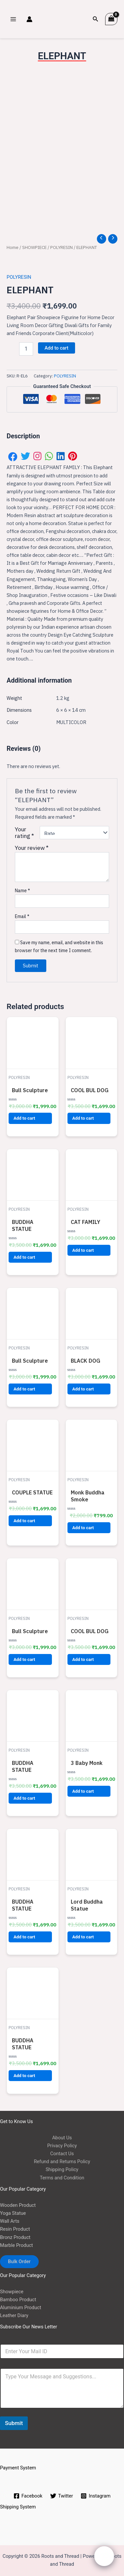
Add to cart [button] (24, 1115)
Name (22, 888)
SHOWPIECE (34, 245)
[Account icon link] (29, 19)
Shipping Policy (62, 2167)
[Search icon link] (96, 19)
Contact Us (62, 2151)
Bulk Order (19, 2259)
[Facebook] (28, 2494)
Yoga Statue (13, 2211)
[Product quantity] (26, 346)
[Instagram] (95, 2494)
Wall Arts (9, 2219)
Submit (14, 2420)
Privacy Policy (62, 2143)
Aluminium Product (20, 2305)
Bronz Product (15, 2235)
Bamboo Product (18, 2297)
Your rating (24, 830)
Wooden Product (18, 2203)
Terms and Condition (62, 2175)
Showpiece (11, 2289)
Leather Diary (14, 2313)
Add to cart (56, 346)
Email (22, 914)
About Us (62, 2135)
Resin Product (15, 2227)
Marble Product (16, 2243)
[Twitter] (61, 2494)
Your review (32, 845)
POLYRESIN (61, 245)
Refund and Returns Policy (62, 2159)
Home (13, 245)
